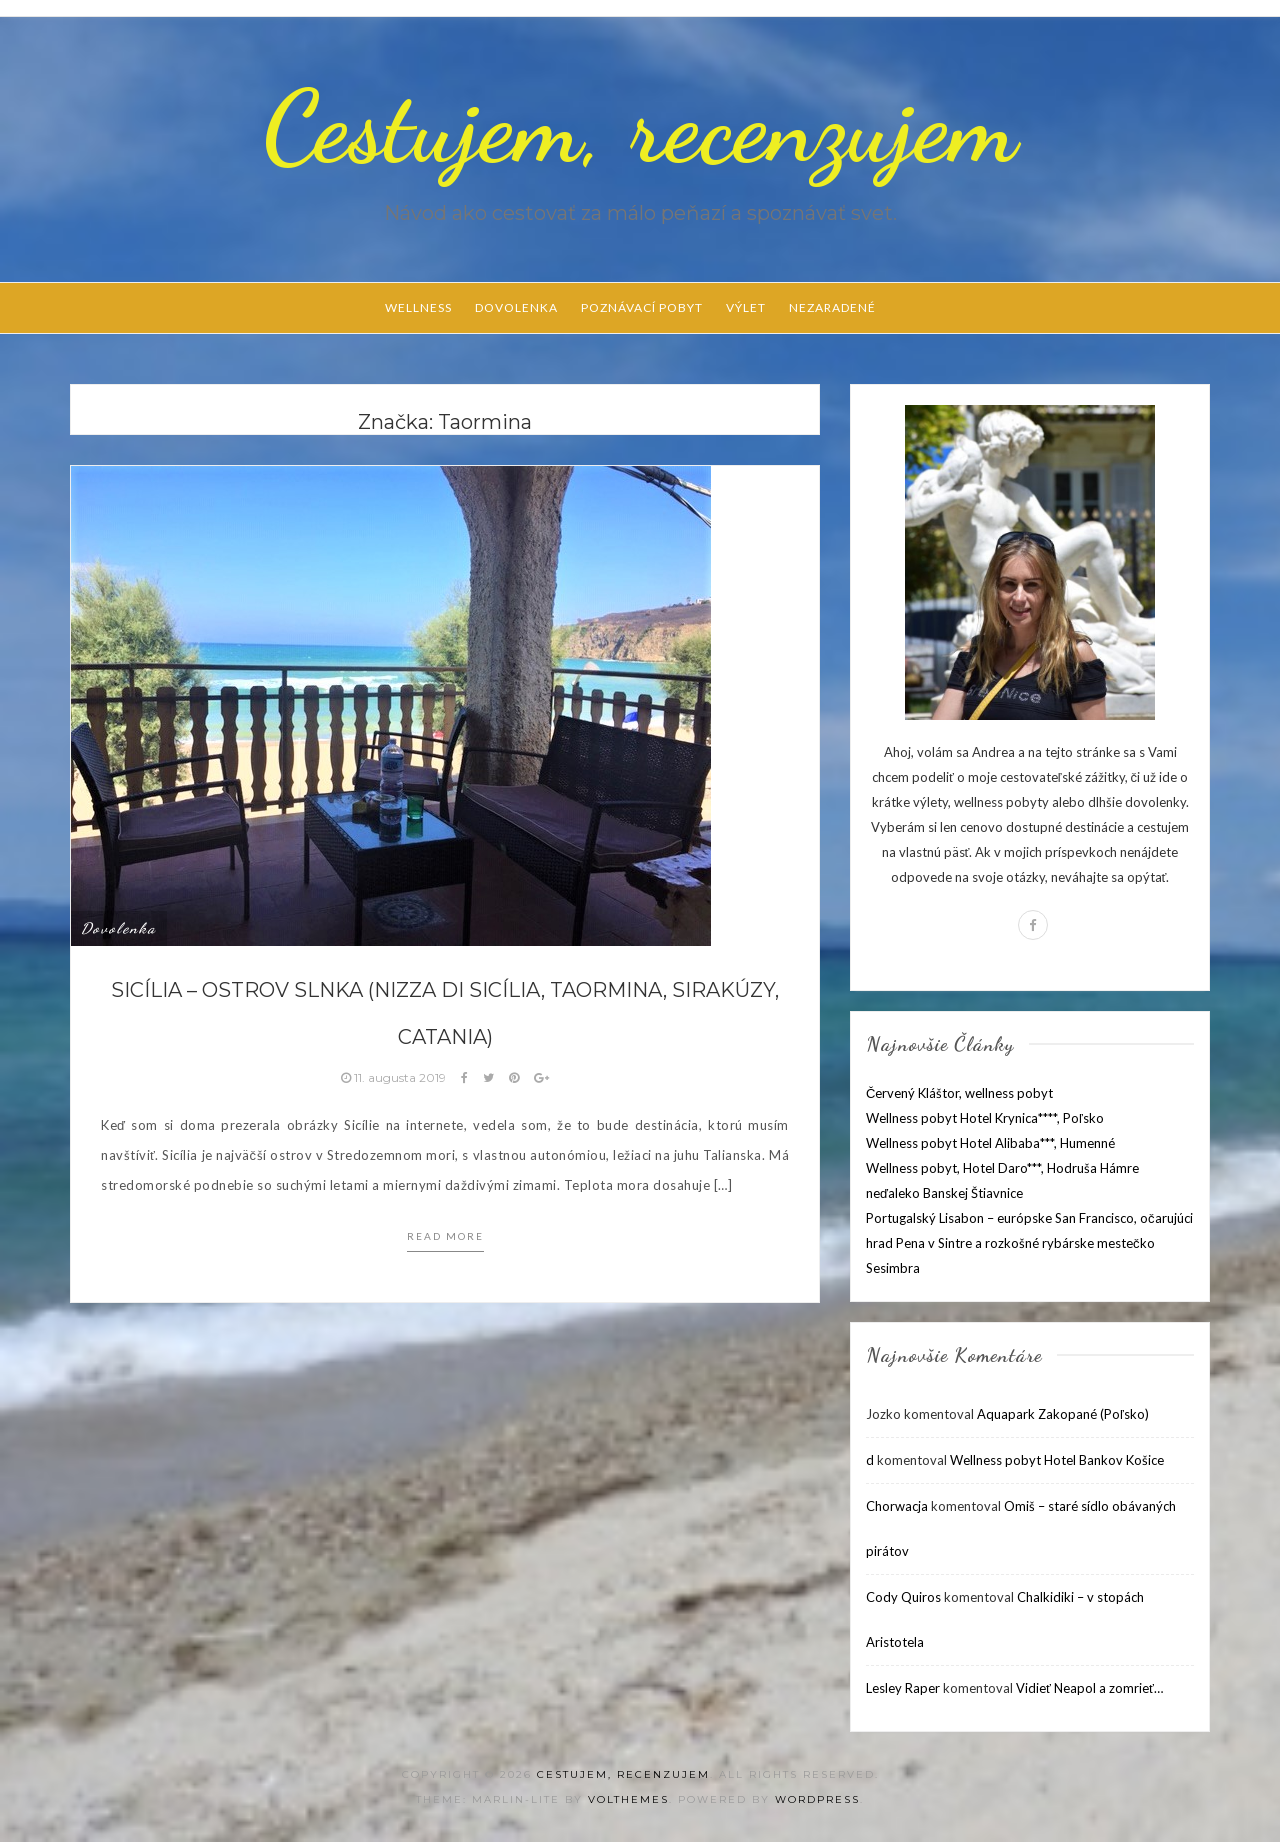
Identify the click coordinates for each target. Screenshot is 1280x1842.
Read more (445, 1236)
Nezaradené (832, 307)
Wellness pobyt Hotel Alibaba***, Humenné (990, 1143)
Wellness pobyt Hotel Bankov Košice (1057, 1460)
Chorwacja (897, 1506)
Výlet (746, 307)
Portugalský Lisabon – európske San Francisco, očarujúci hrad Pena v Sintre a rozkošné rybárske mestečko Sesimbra (1029, 1243)
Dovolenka (516, 307)
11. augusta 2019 (395, 1077)
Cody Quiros (903, 1597)
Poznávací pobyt (642, 307)
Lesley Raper (903, 1688)
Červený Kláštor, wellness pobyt (959, 1093)
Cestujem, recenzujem (640, 127)
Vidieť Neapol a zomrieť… (1089, 1688)
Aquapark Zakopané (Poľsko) (1063, 1414)
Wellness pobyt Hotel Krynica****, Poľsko (985, 1118)
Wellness (418, 307)
